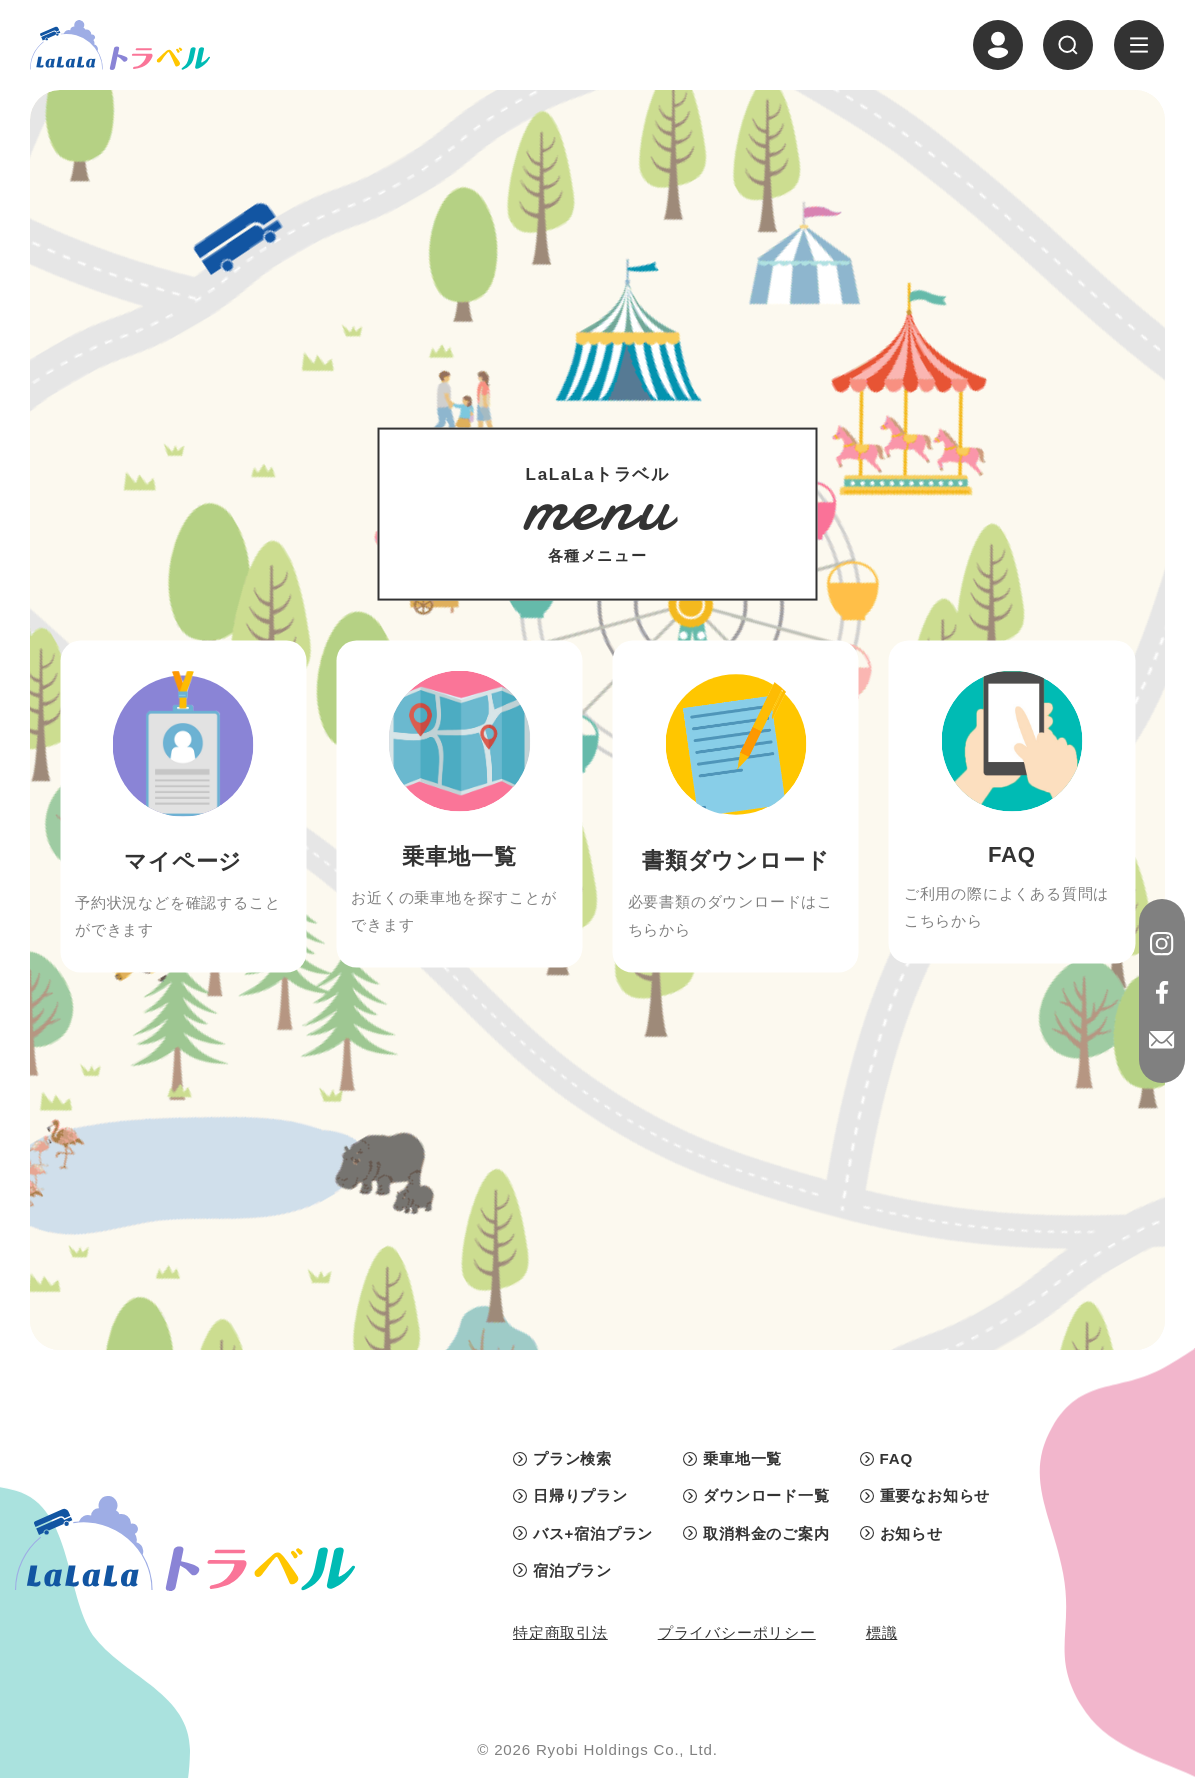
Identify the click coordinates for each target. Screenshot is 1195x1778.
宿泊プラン (572, 1570)
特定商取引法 (560, 1632)
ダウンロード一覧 (766, 1495)
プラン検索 (572, 1458)
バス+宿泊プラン (593, 1533)
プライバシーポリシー (737, 1632)
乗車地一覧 (742, 1458)
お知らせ (911, 1533)
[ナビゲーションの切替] (1139, 45)
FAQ (896, 1458)
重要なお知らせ (935, 1495)
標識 (882, 1632)
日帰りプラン (580, 1495)
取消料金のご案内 (766, 1533)
